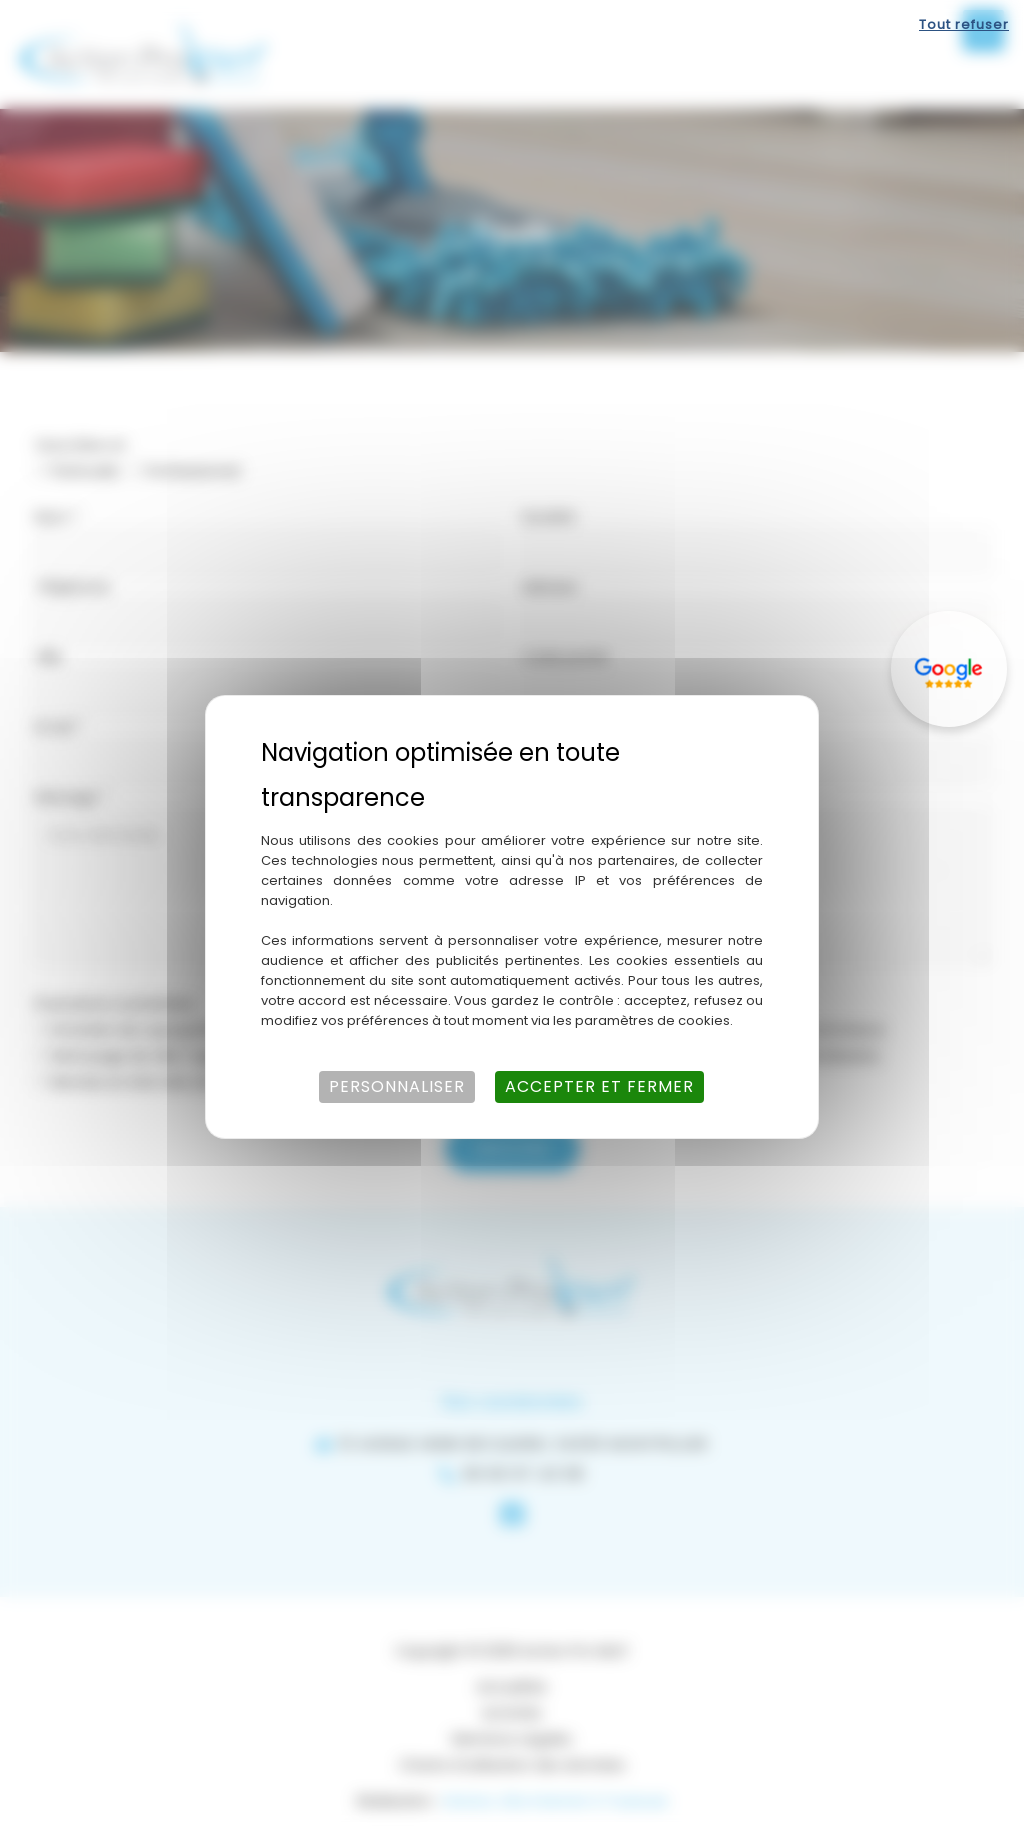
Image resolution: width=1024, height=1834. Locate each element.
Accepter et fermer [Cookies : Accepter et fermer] (599, 1086)
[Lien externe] (949, 669)
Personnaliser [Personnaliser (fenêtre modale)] (397, 1086)
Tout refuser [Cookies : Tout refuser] (964, 24)
